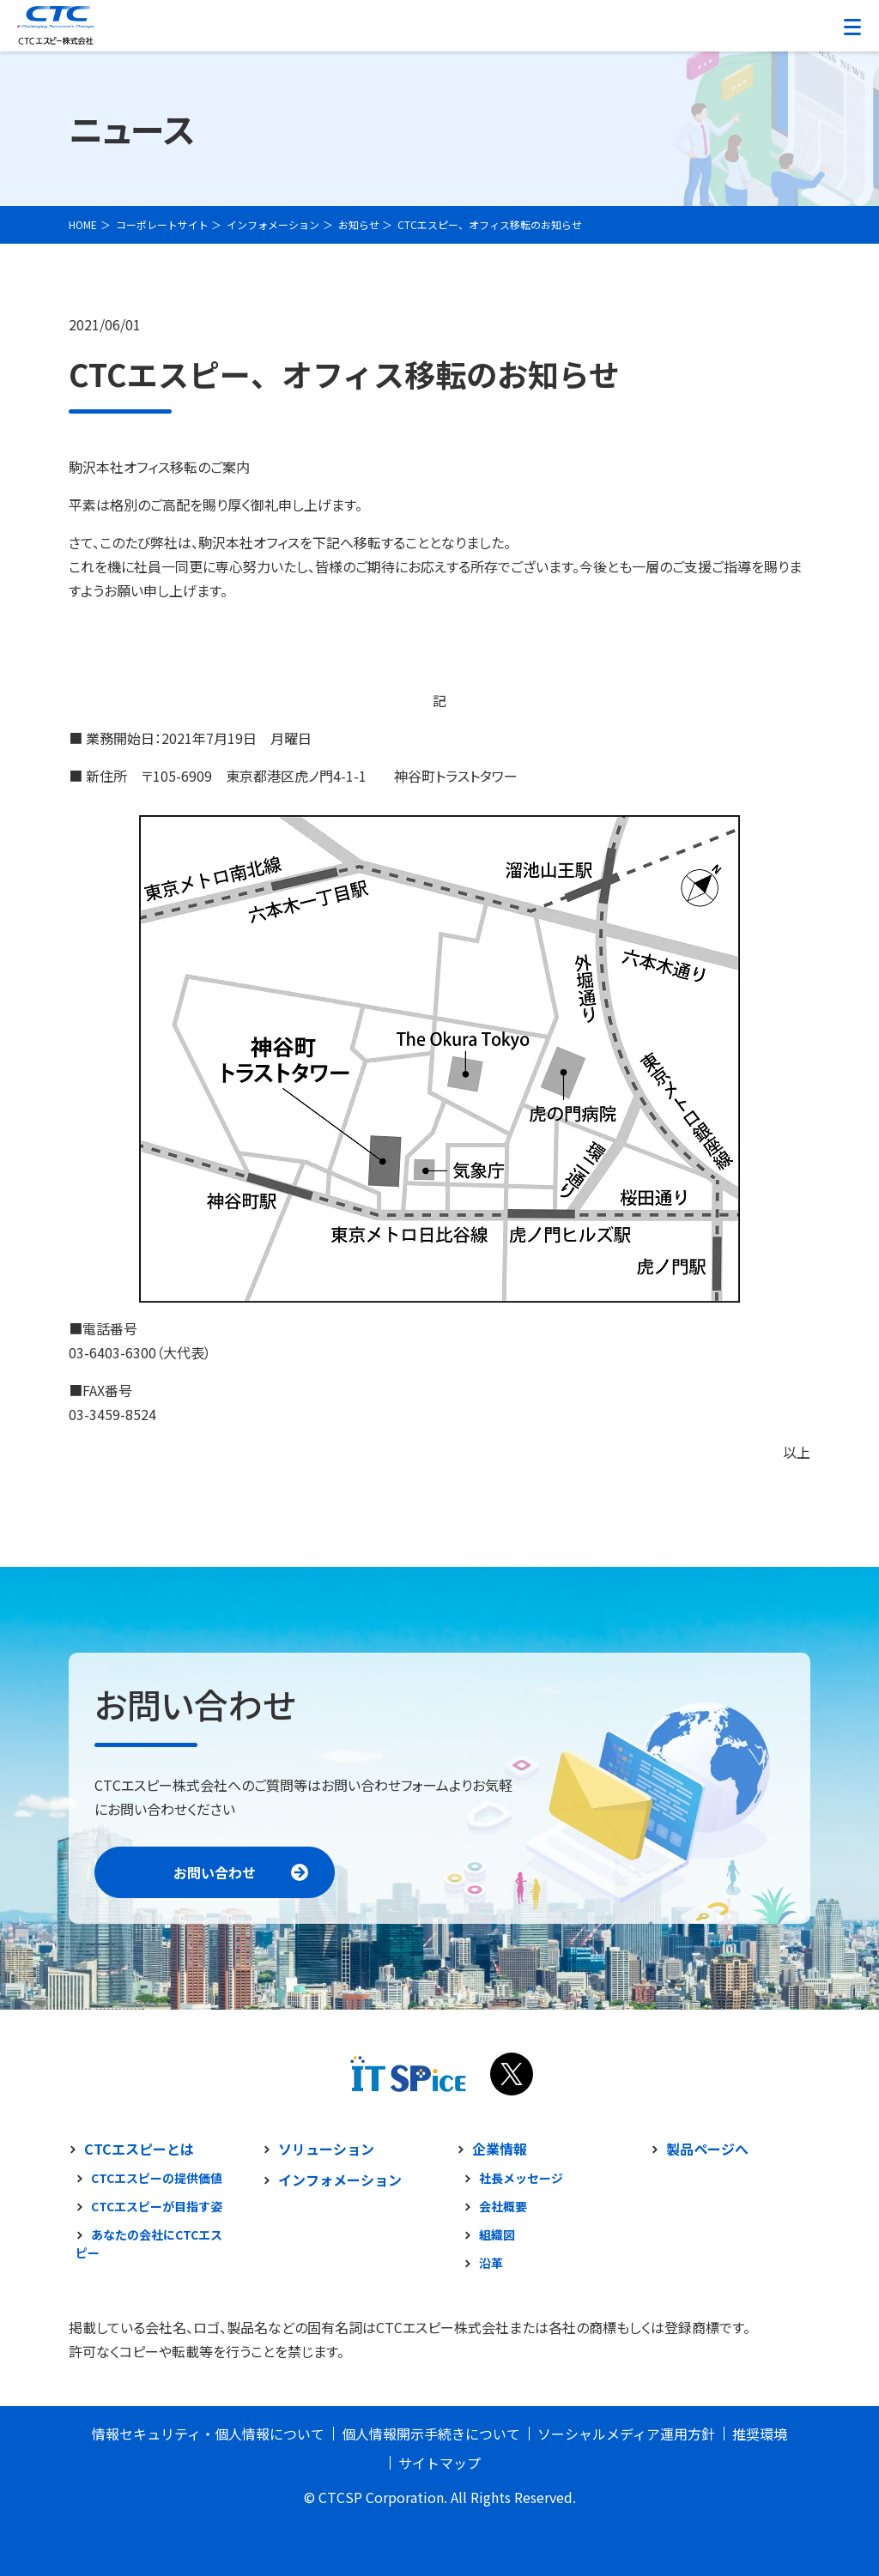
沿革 (491, 2262)
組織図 (497, 2234)
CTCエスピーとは (139, 2148)
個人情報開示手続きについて (431, 2433)
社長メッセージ (521, 2177)
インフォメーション (340, 2179)
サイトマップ (439, 2462)
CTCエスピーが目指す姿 (156, 2206)
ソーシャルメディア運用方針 (626, 2433)
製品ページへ (707, 2148)
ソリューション (326, 2148)
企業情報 (499, 2148)
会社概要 (503, 2206)
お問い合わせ (214, 1872)
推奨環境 (759, 2433)
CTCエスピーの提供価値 (156, 2177)
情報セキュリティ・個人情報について (208, 2433)
